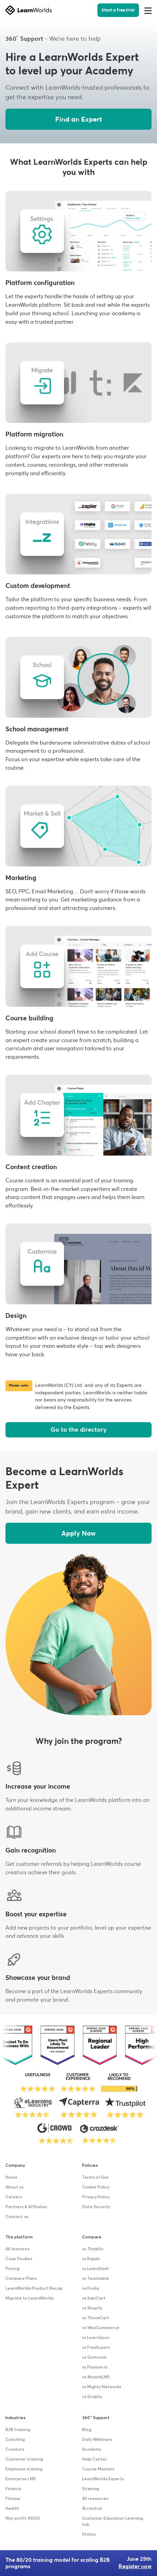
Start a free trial (118, 10)
